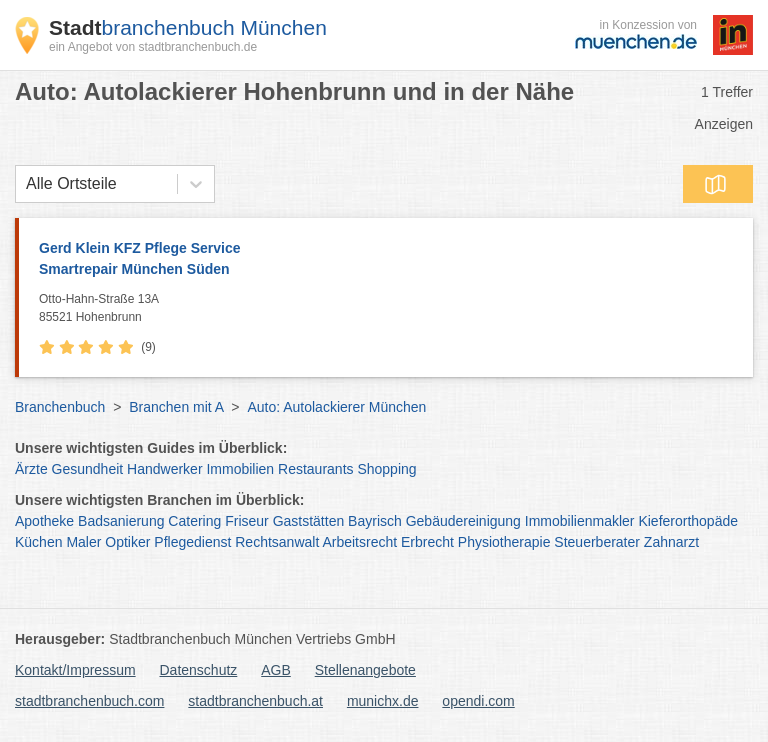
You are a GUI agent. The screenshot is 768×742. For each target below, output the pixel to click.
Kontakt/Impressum (75, 670)
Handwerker (164, 469)
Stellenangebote (365, 670)
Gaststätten (309, 521)
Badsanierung (121, 521)
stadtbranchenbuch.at (255, 701)
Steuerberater (597, 542)
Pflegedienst (192, 542)
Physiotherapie (504, 542)
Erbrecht (427, 542)
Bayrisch (375, 521)
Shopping (386, 469)
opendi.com (478, 701)
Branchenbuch (60, 407)
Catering (194, 521)
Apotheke (44, 521)
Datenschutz (199, 670)
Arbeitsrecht (359, 542)
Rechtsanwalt (277, 542)
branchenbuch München (188, 27)
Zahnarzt (671, 542)
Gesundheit (88, 469)
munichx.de (383, 701)
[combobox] (26, 184)
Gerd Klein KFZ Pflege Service (386, 260)
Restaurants (315, 469)
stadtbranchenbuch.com (89, 701)
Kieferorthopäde (688, 521)
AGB (276, 670)
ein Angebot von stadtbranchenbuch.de (153, 47)
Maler (83, 542)
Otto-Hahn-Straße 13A (391, 309)
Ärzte (31, 469)
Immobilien (240, 469)
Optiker (127, 542)
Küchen (38, 542)
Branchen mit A (176, 407)
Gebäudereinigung (463, 521)
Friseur (247, 521)
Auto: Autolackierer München (336, 407)
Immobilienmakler (580, 521)
